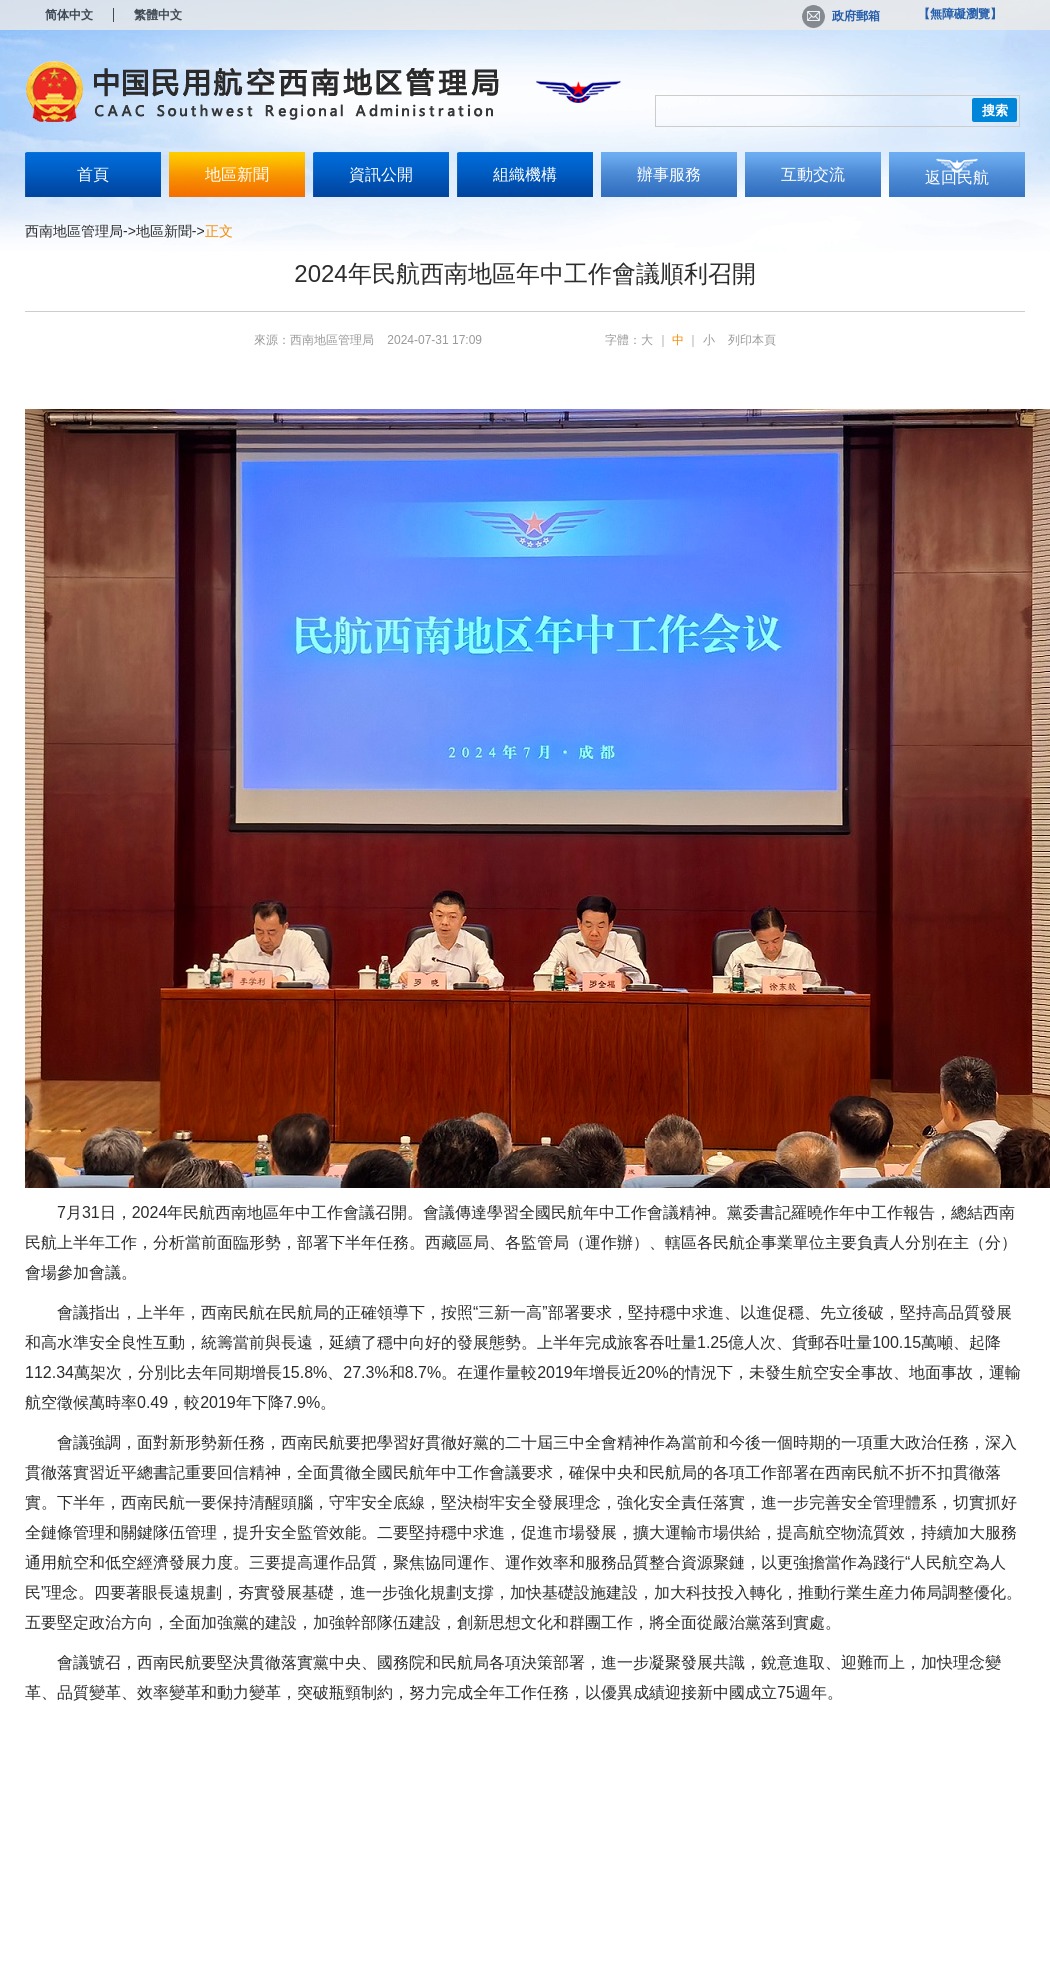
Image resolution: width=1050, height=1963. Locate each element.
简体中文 (69, 15)
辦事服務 (669, 174)
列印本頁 (752, 340)
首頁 (93, 174)
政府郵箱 (841, 16)
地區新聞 (237, 174)
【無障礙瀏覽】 (960, 14)
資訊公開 (381, 174)
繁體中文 (158, 15)
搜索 (995, 110)
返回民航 (957, 177)
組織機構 (525, 174)
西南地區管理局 (74, 231)
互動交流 (813, 174)
